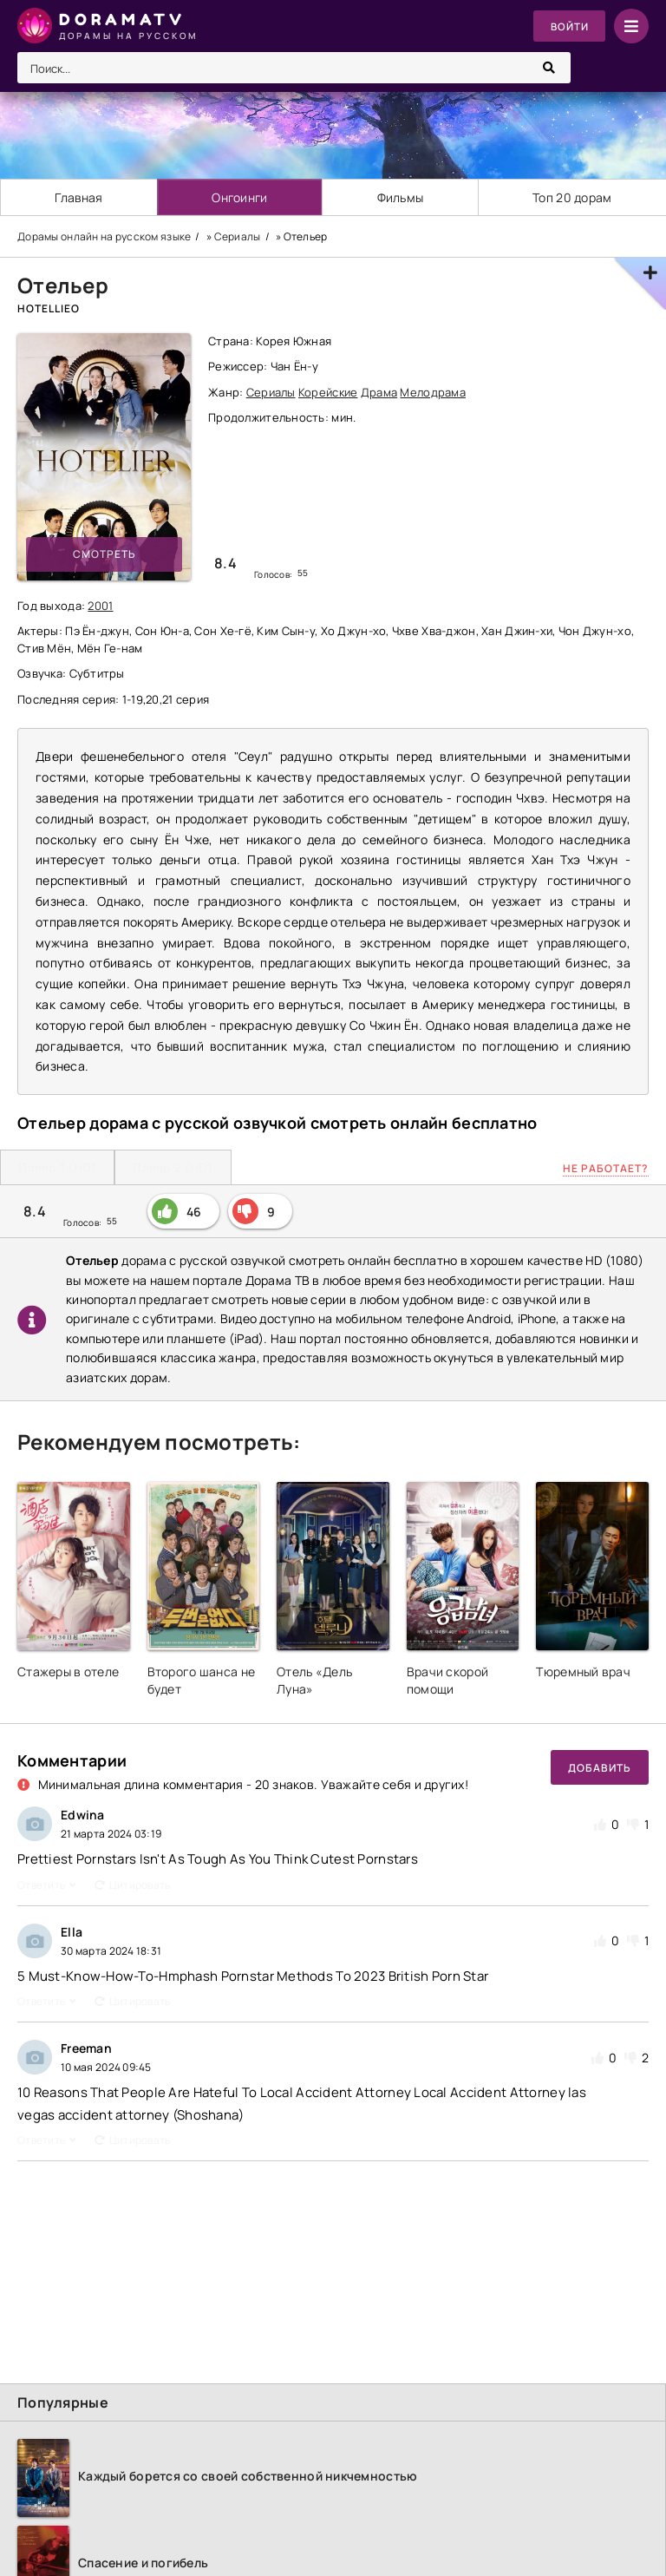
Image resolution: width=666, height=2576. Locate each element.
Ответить (47, 1885)
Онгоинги (240, 197)
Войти (568, 26)
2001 (100, 605)
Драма (379, 392)
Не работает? (606, 1168)
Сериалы (271, 392)
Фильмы (400, 197)
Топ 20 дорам (571, 197)
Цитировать (133, 1885)
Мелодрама (433, 392)
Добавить (599, 1767)
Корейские (328, 392)
